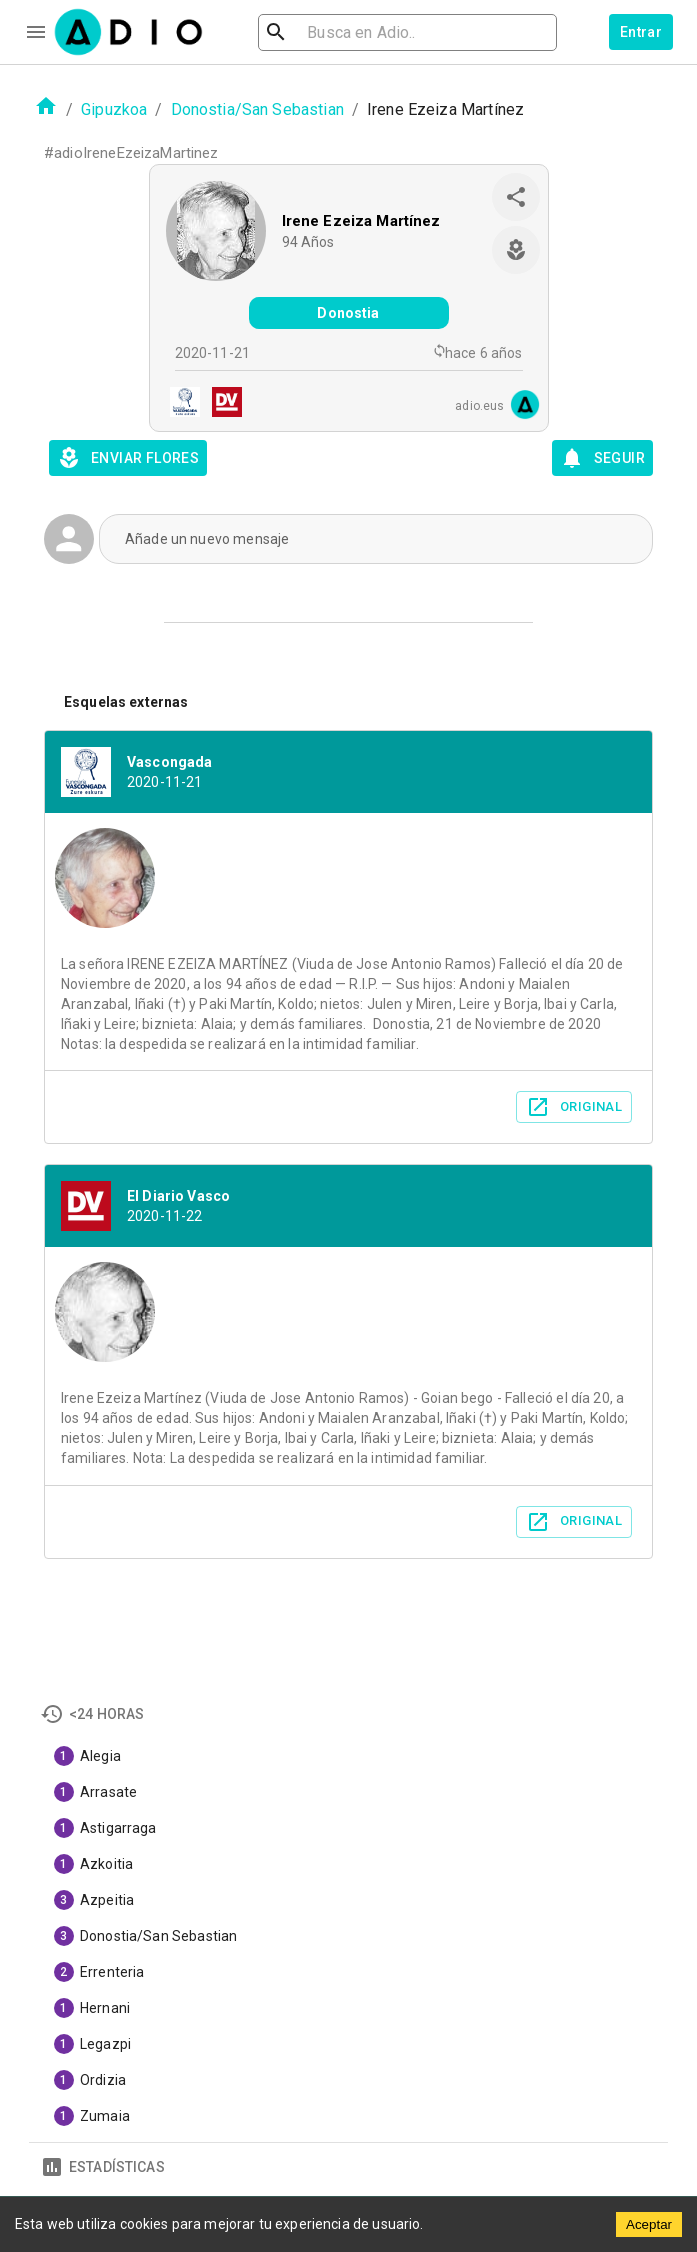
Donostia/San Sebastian (257, 109)
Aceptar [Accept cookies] (649, 2224)
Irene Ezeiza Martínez (361, 221)
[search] (341, 32)
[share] (516, 197)
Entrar (641, 32)
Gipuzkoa (114, 109)
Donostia (348, 313)
